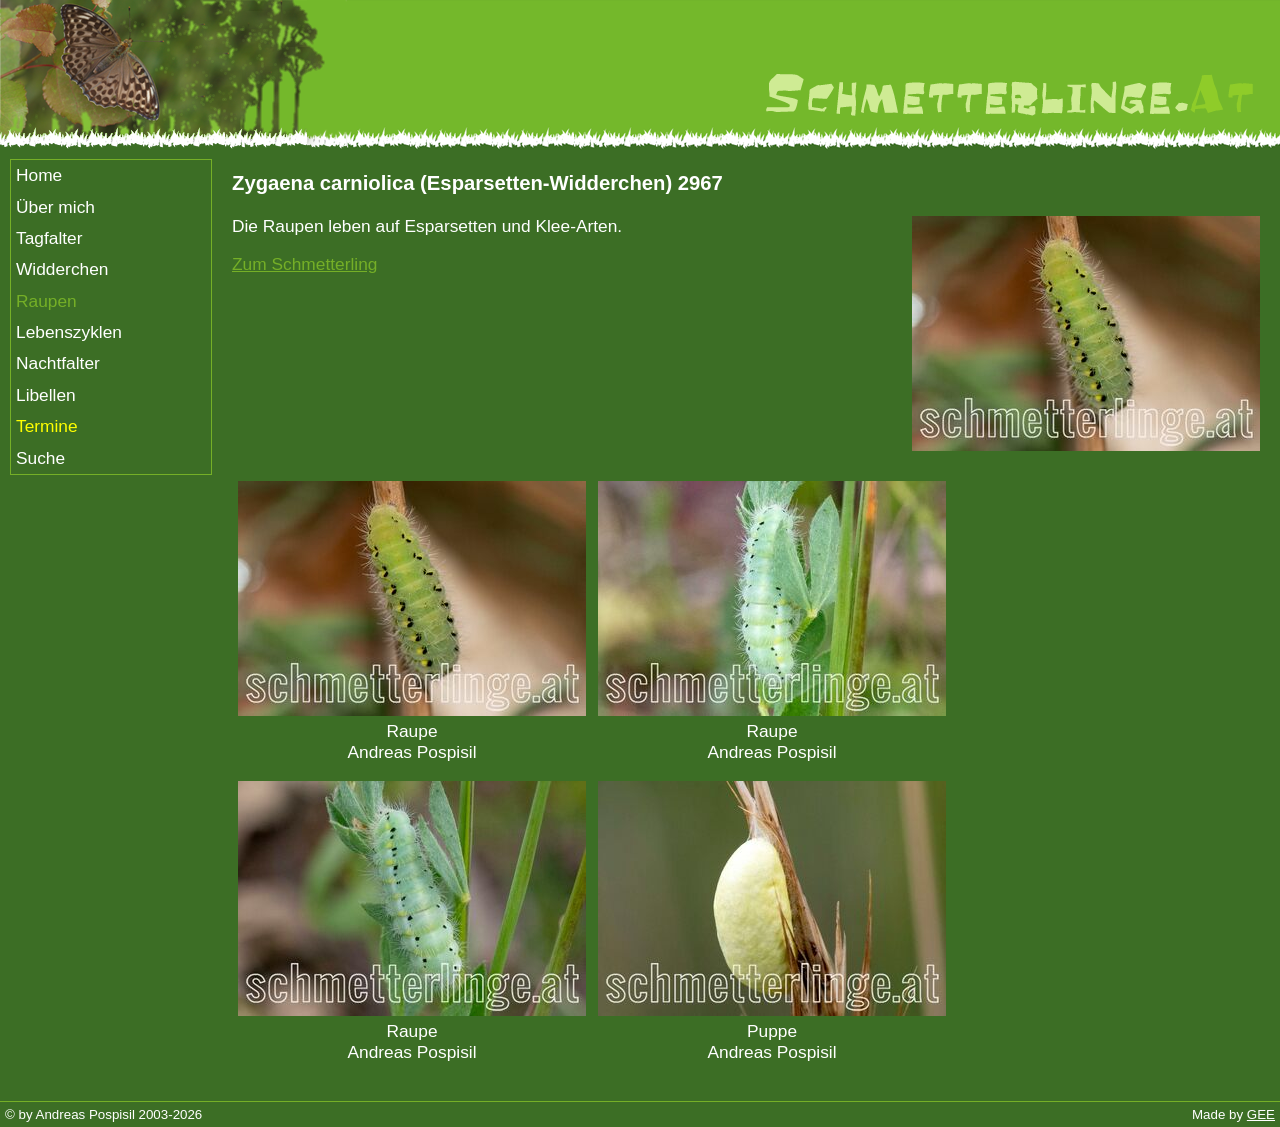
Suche (40, 458)
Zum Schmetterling (304, 264)
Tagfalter (49, 238)
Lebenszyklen (69, 332)
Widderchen (62, 269)
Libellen (46, 395)
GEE (1261, 1114)
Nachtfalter (58, 363)
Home (39, 175)
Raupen (46, 301)
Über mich (55, 207)
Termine (47, 426)
